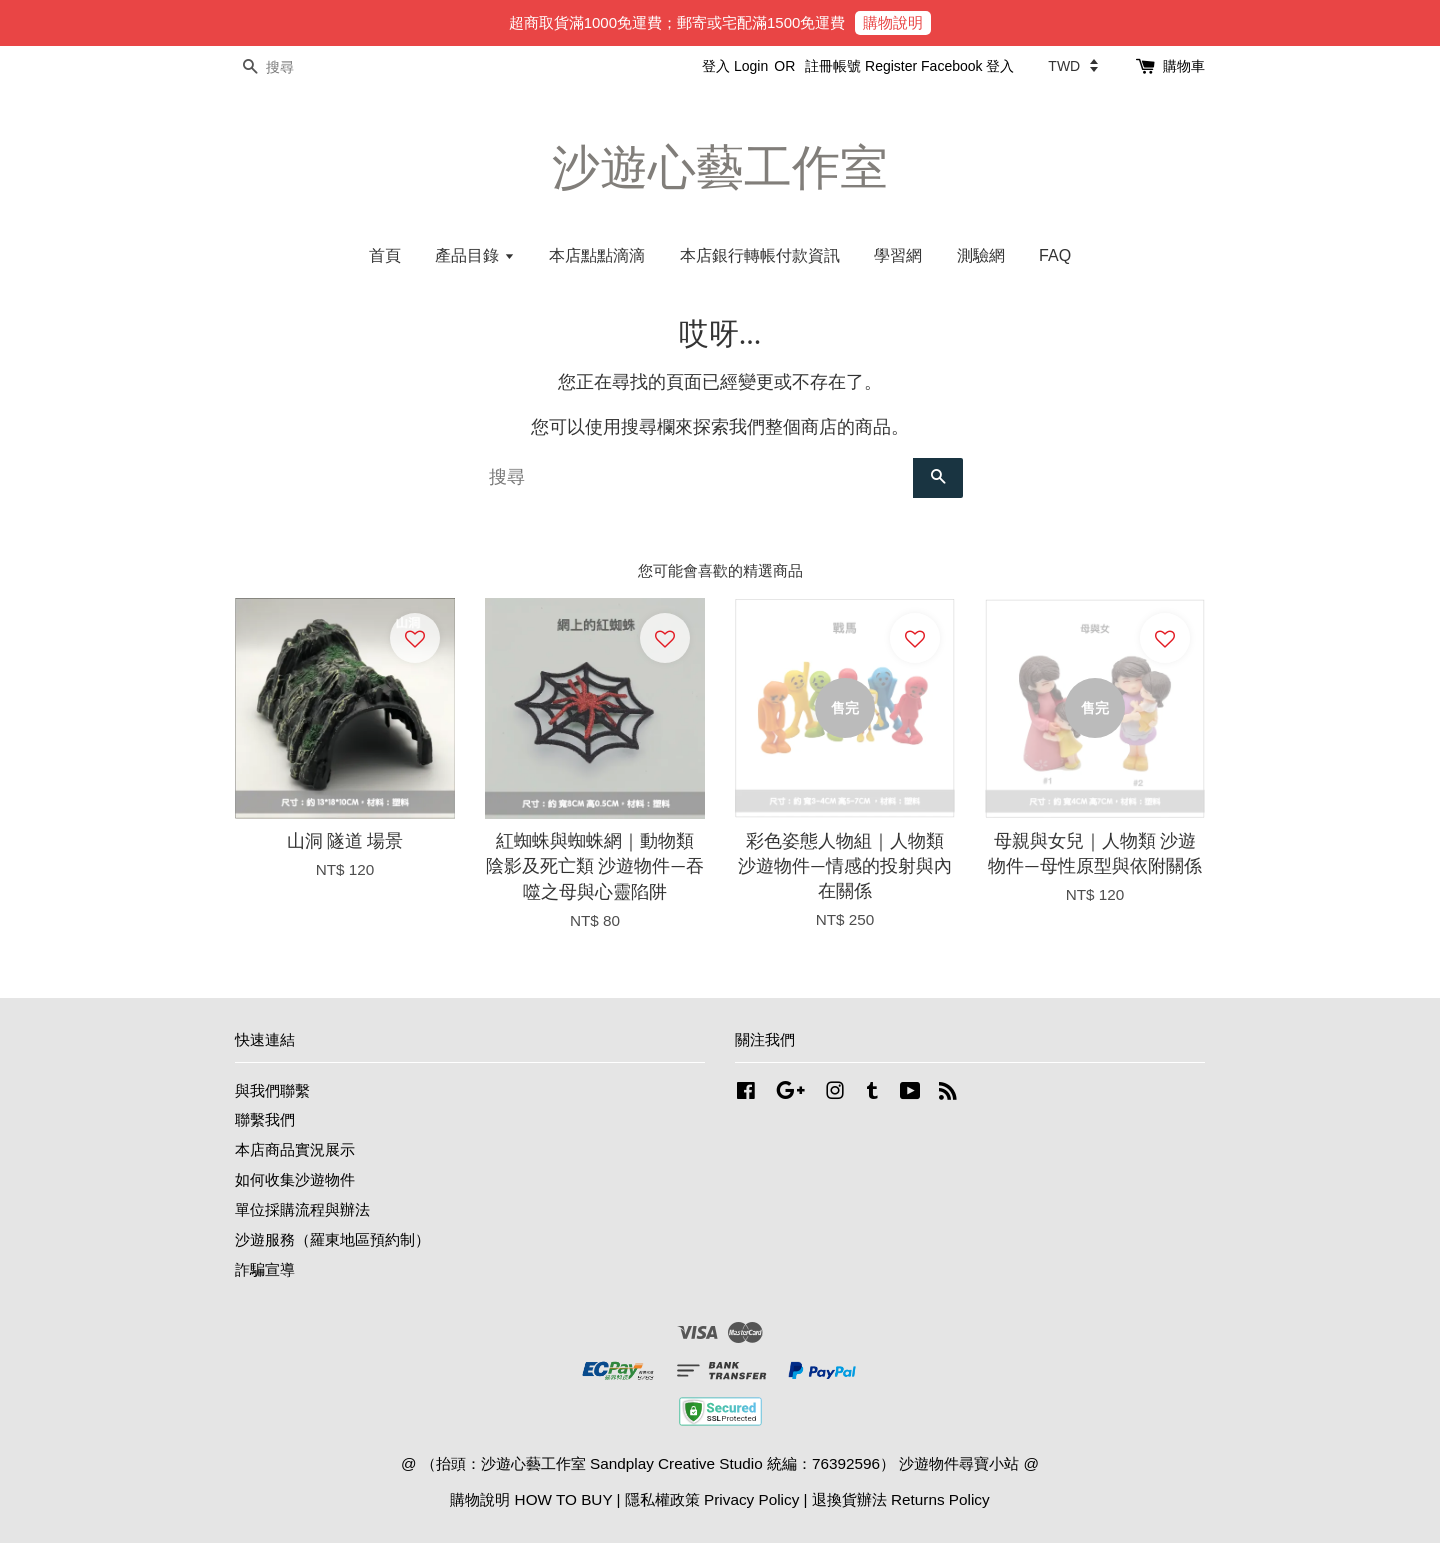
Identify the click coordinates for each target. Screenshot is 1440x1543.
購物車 (1184, 66)
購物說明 (893, 22)
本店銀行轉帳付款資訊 (760, 255)
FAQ (1055, 255)
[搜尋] (295, 67)
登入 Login (735, 66)
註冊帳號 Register (861, 66)
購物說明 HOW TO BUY (531, 1499)
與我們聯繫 (272, 1090)
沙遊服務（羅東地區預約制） (332, 1239)
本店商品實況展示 (295, 1149)
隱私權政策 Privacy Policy (712, 1499)
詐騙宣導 (265, 1269)
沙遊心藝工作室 (720, 167)
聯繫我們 (265, 1119)
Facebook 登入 (967, 66)
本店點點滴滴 (597, 255)
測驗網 (981, 255)
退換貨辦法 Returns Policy (901, 1499)
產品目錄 (474, 255)
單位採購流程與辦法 (302, 1209)
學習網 (898, 255)
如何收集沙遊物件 (295, 1179)
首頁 (385, 255)
